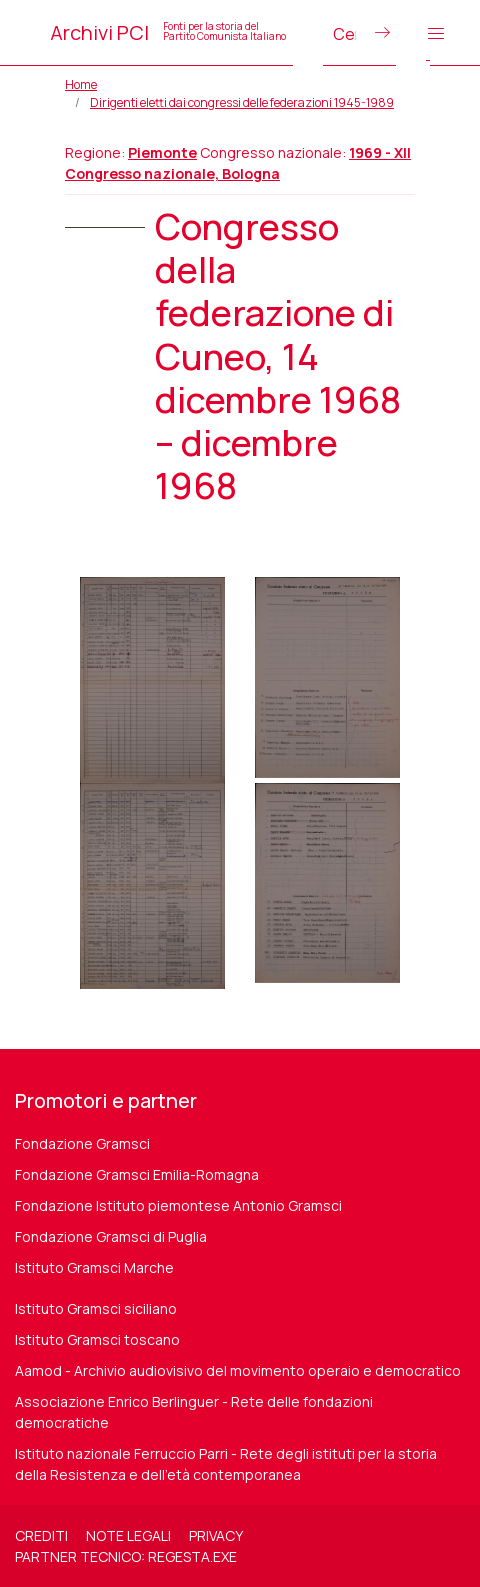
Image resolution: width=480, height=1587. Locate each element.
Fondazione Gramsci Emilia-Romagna (137, 1174)
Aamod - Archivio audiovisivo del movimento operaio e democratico (238, 1370)
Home (81, 84)
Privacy (216, 1535)
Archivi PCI (168, 32)
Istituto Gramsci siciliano (96, 1308)
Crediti (41, 1535)
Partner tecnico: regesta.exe (126, 1556)
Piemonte (162, 152)
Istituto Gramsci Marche (94, 1267)
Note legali (128, 1535)
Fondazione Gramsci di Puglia (111, 1236)
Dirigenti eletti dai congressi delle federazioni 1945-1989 (242, 102)
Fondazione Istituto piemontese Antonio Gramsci (178, 1205)
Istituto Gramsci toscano (97, 1339)
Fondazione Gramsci (82, 1143)
